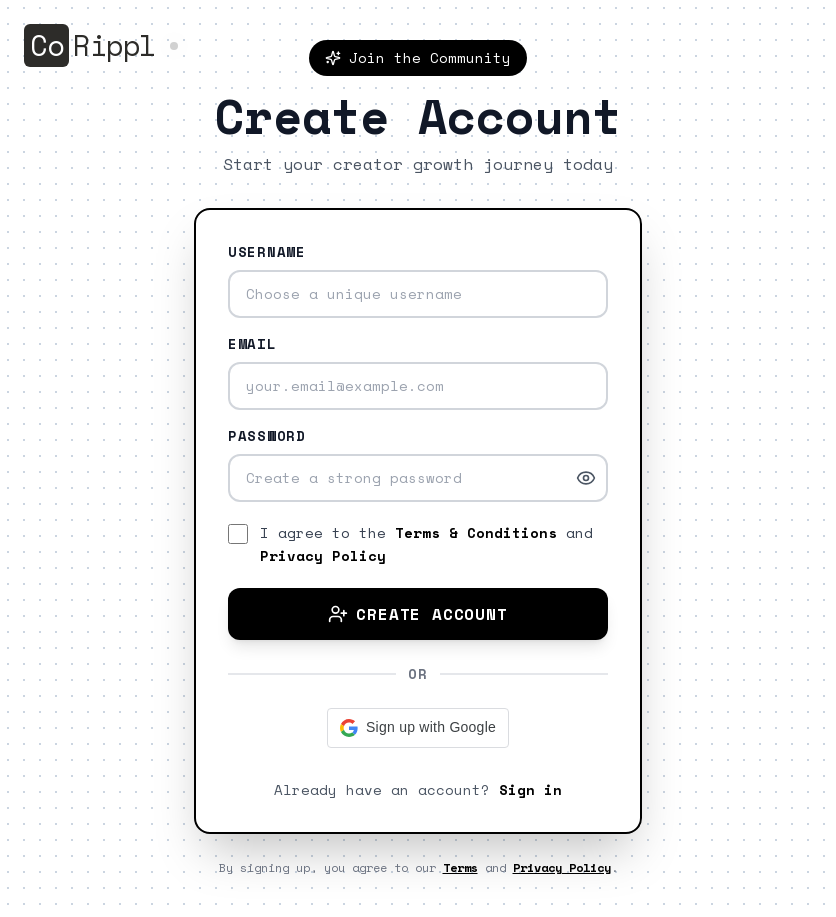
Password (267, 436)
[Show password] (586, 478)
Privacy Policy (323, 555)
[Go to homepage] (103, 45)
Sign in (530, 790)
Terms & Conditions (476, 532)
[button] (418, 728)
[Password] (418, 478)
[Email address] (418, 386)
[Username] (418, 294)
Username (267, 252)
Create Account (417, 614)
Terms (460, 867)
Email (252, 344)
